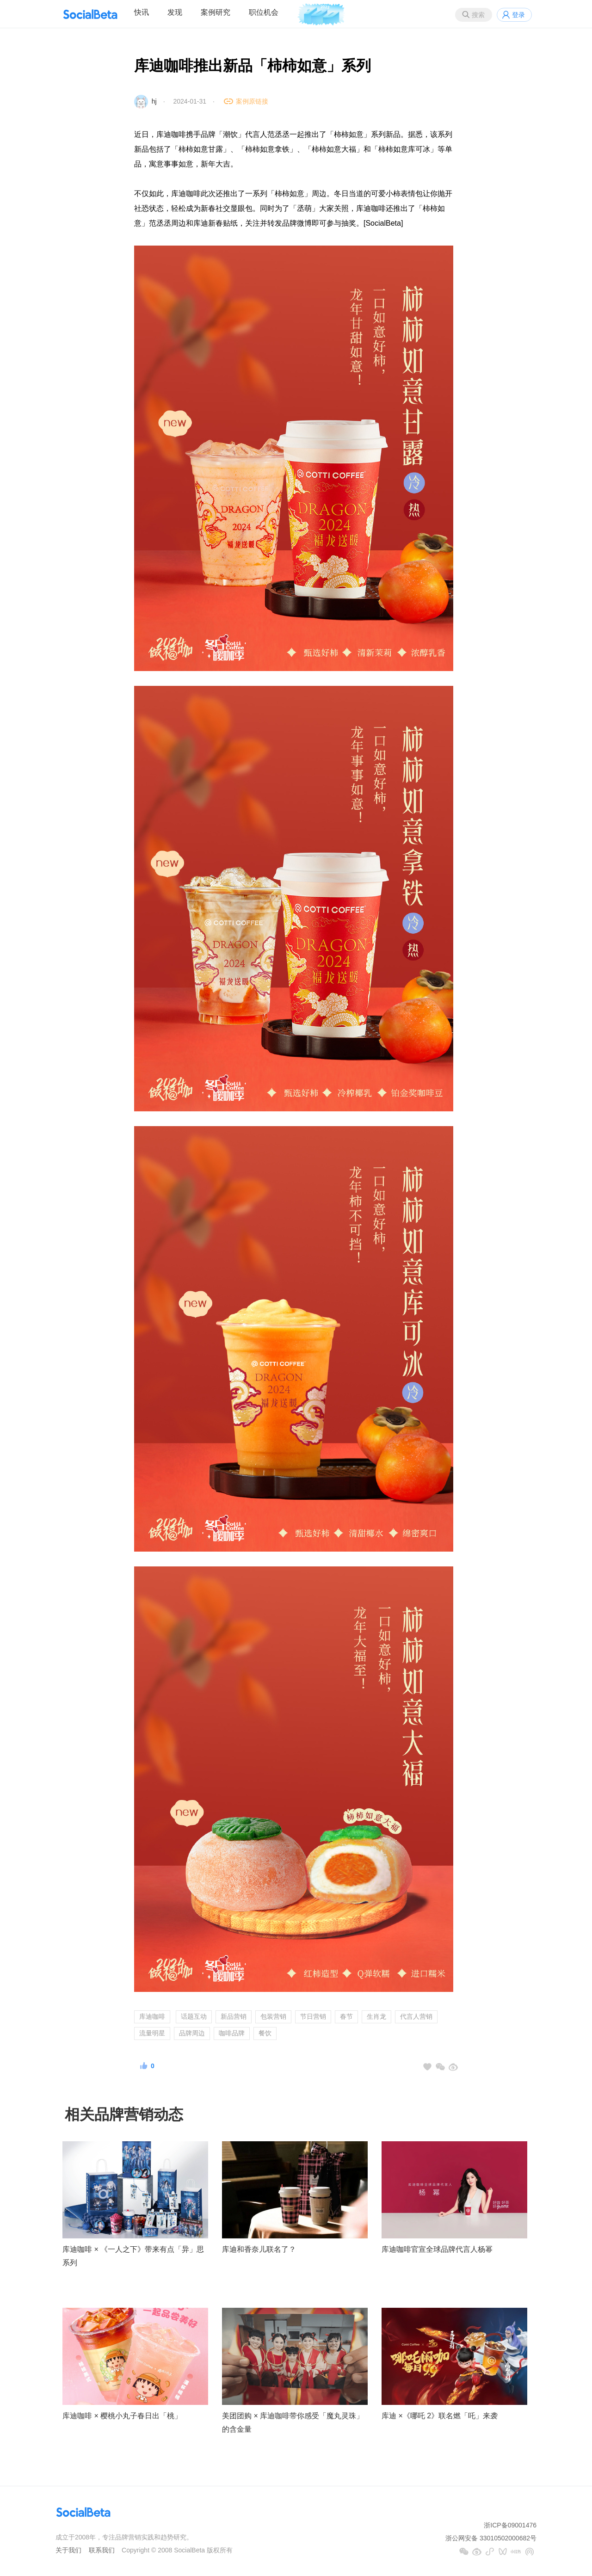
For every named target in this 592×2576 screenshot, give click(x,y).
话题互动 (194, 2016)
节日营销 (313, 2016)
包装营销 (273, 2016)
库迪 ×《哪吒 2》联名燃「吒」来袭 (440, 2416)
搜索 (478, 14)
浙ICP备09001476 (510, 2525)
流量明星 (152, 2033)
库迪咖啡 (152, 2016)
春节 (346, 2016)
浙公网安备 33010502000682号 (490, 2538)
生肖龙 (376, 2016)
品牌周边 (192, 2033)
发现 (174, 12)
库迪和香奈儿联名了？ (259, 2249)
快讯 (141, 12)
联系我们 (102, 2550)
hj (154, 101)
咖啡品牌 (232, 2033)
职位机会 (263, 12)
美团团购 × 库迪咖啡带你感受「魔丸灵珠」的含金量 (293, 2422)
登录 (518, 14)
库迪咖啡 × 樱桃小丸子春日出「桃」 (122, 2416)
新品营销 (234, 2016)
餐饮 (265, 2033)
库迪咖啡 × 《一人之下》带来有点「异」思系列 (133, 2256)
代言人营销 (416, 2016)
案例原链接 (252, 101)
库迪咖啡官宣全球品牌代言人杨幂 (437, 2249)
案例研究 (215, 12)
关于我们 (68, 2550)
